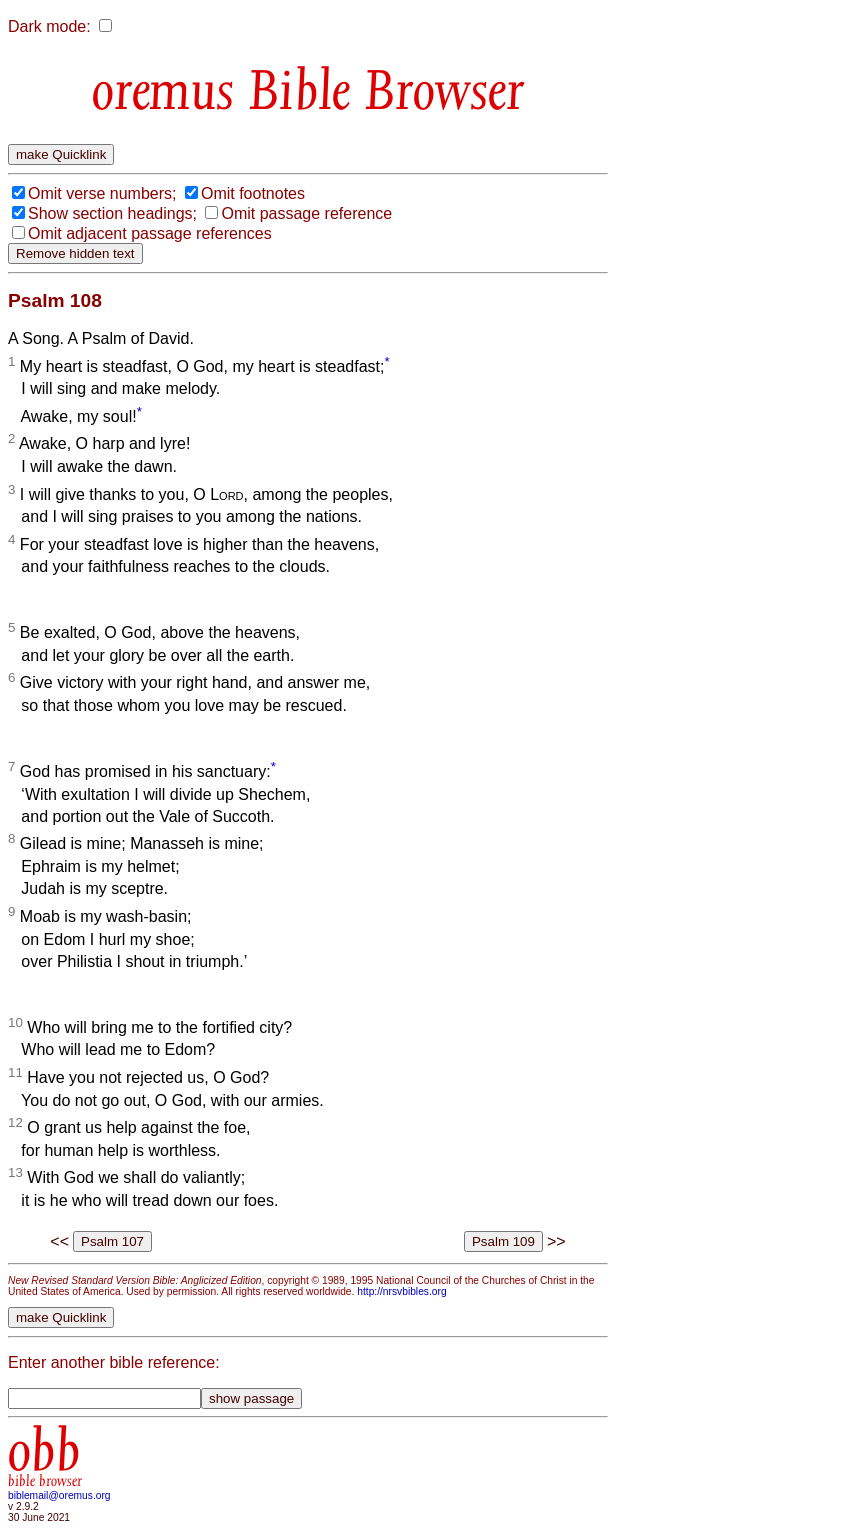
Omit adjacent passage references (150, 233)
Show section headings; (112, 213)
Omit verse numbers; (102, 193)
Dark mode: (49, 26)
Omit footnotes (253, 193)
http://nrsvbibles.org (401, 1291)
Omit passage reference (306, 213)
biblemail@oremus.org (59, 1495)
